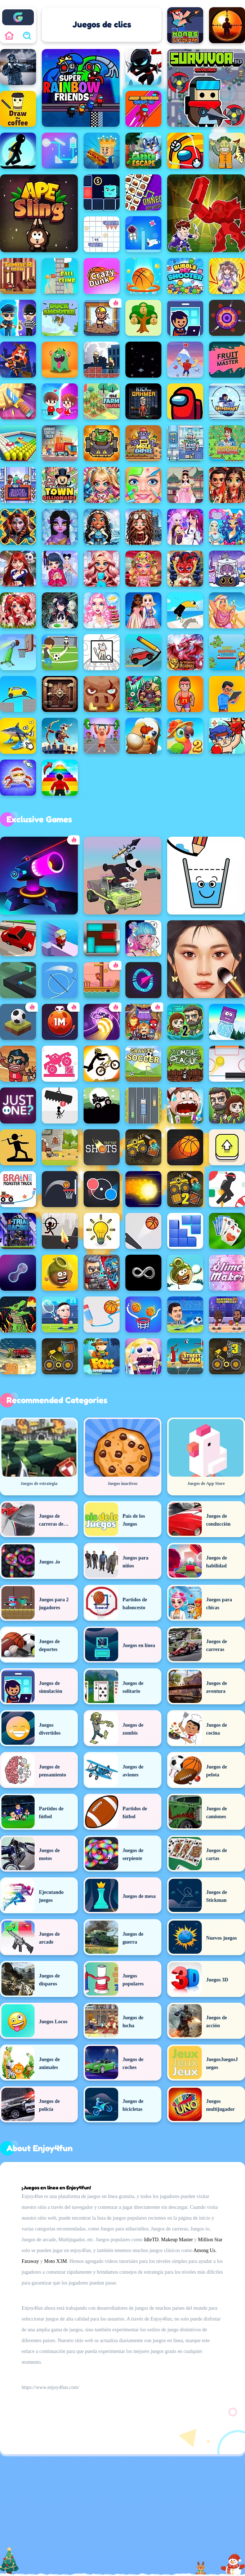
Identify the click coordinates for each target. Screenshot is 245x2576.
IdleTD (151, 2239)
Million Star (210, 2239)
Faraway (30, 2261)
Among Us (204, 2250)
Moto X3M (55, 2261)
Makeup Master (177, 2239)
